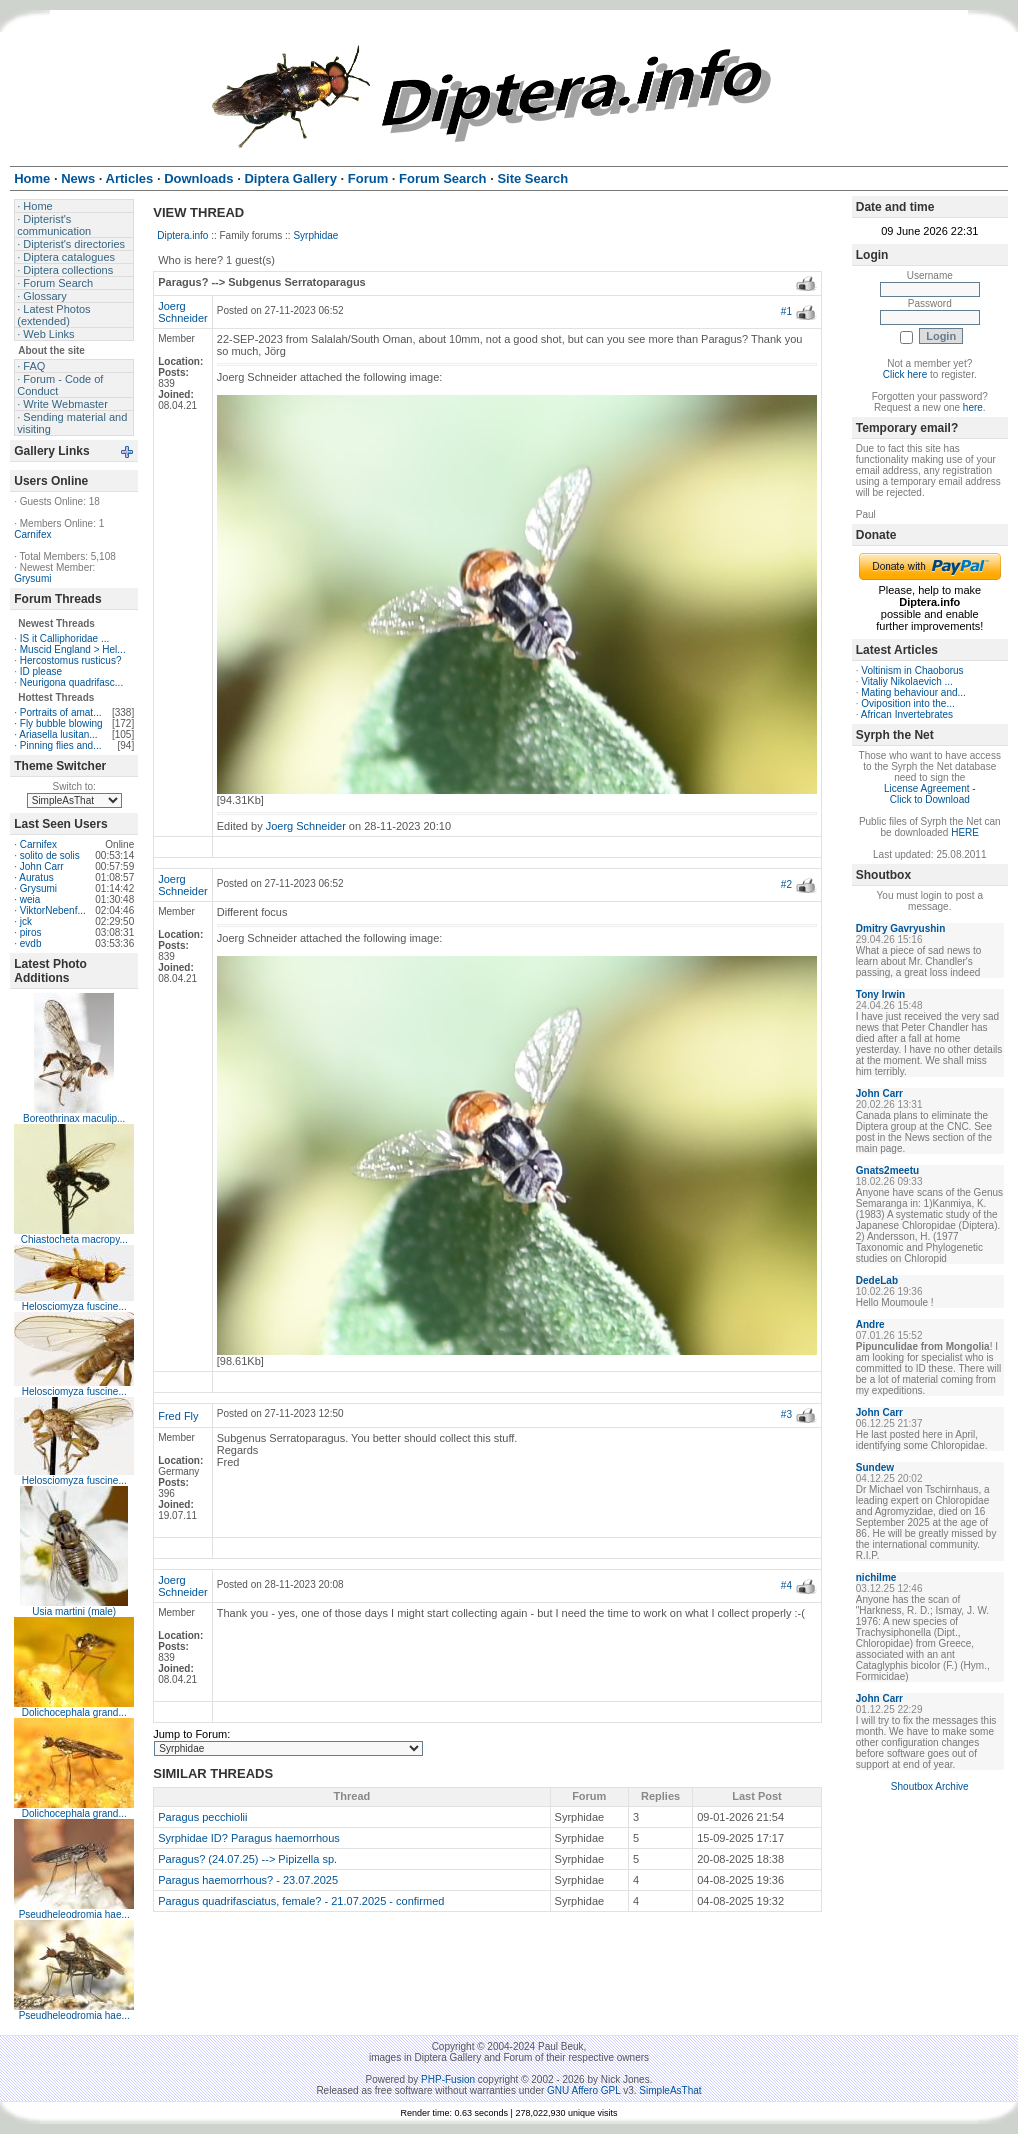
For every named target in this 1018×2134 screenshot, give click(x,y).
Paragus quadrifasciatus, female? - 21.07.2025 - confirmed (301, 1901)
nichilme (876, 1577)
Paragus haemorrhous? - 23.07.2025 (248, 1880)
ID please (41, 671)
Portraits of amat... (61, 712)
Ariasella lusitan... (58, 734)
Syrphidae (315, 235)
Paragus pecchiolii (202, 1817)
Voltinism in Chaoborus (912, 670)
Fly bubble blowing (61, 723)
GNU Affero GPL (583, 2090)
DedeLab (877, 1280)
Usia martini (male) (74, 1611)
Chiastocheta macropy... (74, 1239)
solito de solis (50, 855)
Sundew (875, 1467)
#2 (786, 884)
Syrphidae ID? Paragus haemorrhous (249, 1838)
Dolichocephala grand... (74, 1712)
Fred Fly (178, 1416)
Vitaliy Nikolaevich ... (907, 681)
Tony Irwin (880, 994)
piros (31, 932)
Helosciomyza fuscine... (74, 1306)
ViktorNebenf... (53, 910)
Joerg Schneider (183, 312)
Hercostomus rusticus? (71, 660)
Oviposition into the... (907, 703)
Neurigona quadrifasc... (71, 682)
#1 (786, 311)
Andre (870, 1324)
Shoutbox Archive (930, 1786)
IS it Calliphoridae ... (65, 638)
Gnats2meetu (887, 1170)
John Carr (42, 866)
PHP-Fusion (448, 2079)
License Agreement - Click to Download (930, 794)
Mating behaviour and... (913, 692)
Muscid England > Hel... (73, 649)
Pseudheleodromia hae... (74, 1914)
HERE (965, 832)
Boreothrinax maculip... (74, 1118)
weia (30, 899)
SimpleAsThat (670, 2090)
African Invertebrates (907, 714)
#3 (786, 1414)
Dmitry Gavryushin (900, 928)
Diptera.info (182, 235)
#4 (786, 1585)
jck (26, 921)
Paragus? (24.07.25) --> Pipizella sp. (247, 1859)
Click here (905, 374)
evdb (31, 943)
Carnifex (32, 534)
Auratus (36, 877)
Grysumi (32, 578)
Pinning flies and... (61, 745)
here (973, 407)
